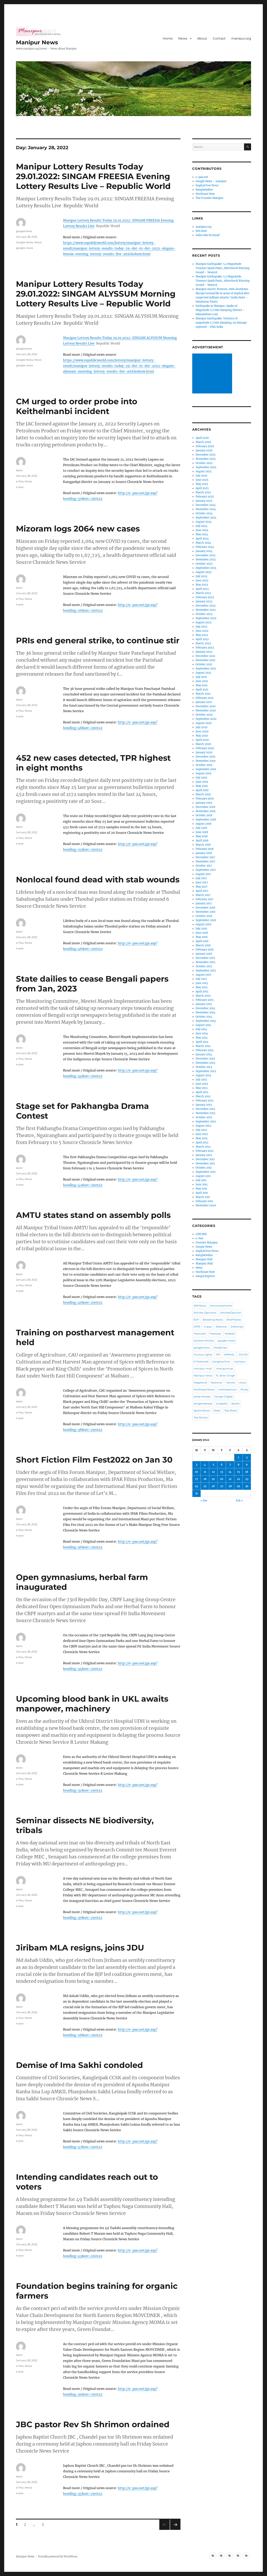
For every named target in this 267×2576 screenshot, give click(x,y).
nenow (230, 1382)
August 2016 (203, 924)
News (182, 38)
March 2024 (203, 542)
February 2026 (205, 446)
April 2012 (202, 1142)
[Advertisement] (213, 374)
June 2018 (202, 832)
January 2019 (204, 802)
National (216, 1382)
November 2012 (205, 1113)
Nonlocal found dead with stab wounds (97, 879)
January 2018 (204, 853)
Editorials (237, 1326)
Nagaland (200, 1382)
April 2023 (202, 589)
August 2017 (203, 874)
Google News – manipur (211, 181)
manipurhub (224, 1368)
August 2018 (203, 823)
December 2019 (205, 756)
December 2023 (205, 555)
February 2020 (205, 748)
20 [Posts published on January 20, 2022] (221, 1479)
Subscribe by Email (208, 235)
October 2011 (204, 1167)
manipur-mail (203, 1368)
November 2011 (205, 1163)
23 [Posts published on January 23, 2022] (246, 1479)
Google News (24, 242)
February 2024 (205, 547)
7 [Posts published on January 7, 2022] (230, 1464)
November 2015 (205, 962)
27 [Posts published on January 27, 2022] (221, 1486)
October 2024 (204, 513)
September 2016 (206, 920)
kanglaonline (221, 1361)
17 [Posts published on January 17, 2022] (196, 1479)
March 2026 (203, 442)
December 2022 (206, 605)
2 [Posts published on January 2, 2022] (247, 1457)
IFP (218, 1354)
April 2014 (202, 1042)
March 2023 (203, 593)
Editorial (221, 1326)
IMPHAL (229, 1354)
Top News (230, 1410)
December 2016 (205, 907)
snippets (221, 1403)
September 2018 (206, 819)
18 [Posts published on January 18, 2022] (205, 1479)
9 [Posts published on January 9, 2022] (247, 1464)
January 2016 (204, 953)
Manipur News (37, 42)
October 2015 (204, 966)
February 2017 (205, 899)
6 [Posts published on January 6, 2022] (222, 1464)
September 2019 (206, 769)
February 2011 (204, 1201)
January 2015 (204, 1004)
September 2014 (206, 1021)
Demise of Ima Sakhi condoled (79, 2065)
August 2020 (204, 723)
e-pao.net (202, 177)
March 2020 (203, 744)
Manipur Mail (204, 1263)
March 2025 (203, 492)
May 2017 (202, 886)
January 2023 (204, 601)
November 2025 (206, 459)
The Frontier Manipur (209, 198)
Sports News (202, 1410)
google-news (24, 247)
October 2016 (204, 916)
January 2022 (204, 651)
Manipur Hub (204, 1259)
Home (168, 38)
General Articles (204, 1340)
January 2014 (204, 1054)
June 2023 (202, 580)
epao (19, 470)
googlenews (24, 231)
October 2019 (204, 765)
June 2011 (202, 1184)
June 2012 (202, 1134)
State (217, 1410)
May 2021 (202, 685)
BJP (196, 1319)
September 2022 (206, 618)
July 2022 (201, 626)
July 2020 (201, 727)
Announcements (221, 1305)
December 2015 (205, 958)
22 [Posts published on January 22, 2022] (238, 1479)
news (242, 1382)
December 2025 (206, 454)
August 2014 (203, 1025)
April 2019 (202, 790)
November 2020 (206, 710)
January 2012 (204, 1155)
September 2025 (206, 467)
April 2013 (202, 1092)
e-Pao (20, 481)
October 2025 (204, 463)
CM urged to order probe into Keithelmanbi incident (76, 406)
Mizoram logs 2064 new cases (78, 528)
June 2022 (202, 631)
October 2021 (204, 664)
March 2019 (203, 794)
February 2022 (205, 647)
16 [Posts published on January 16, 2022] (246, 1472)
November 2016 (206, 912)
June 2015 (202, 983)
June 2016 (202, 932)
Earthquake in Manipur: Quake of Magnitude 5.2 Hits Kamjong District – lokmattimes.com (220, 310)
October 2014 (204, 1016)
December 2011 (205, 1159)
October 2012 (204, 1117)
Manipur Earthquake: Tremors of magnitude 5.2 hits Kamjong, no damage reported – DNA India (221, 323)
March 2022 (203, 643)
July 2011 (201, 1180)
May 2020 (202, 735)
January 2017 (204, 903)
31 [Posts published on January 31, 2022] (196, 1493)
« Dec (204, 1500)
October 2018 (204, 815)
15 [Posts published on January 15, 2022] (238, 1472)
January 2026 (204, 450)
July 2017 (201, 878)
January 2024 (204, 551)
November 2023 (206, 559)
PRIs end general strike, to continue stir (97, 640)
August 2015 (203, 974)
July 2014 (201, 1029)
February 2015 (205, 1000)
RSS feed (201, 231)
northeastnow (227, 1389)
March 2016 (203, 945)
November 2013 (205, 1063)
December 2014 (205, 1008)
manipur (239, 1361)
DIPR (197, 1326)
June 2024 (202, 530)
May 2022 (202, 635)
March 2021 (203, 693)
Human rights (203, 1354)
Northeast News (204, 1389)
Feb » (239, 1500)
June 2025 (202, 480)
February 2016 (205, 949)
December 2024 (206, 505)
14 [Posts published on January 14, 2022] (230, 1472)
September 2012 (206, 1121)
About (202, 38)
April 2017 (202, 891)
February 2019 (205, 798)
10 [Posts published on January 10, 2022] (196, 1472)
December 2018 (205, 807)
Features (215, 1333)
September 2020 (206, 719)
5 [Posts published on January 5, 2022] (213, 1464)
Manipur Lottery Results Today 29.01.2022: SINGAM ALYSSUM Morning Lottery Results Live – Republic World (95, 293)
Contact (219, 38)
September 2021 (206, 668)
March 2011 (203, 1197)
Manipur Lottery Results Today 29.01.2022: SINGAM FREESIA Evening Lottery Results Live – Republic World (93, 176)
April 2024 (202, 538)
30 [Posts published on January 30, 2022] (246, 1486)
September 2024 (206, 517)
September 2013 (206, 1071)
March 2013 (203, 1096)
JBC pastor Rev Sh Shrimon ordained (92, 2424)
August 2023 (203, 572)
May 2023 (202, 584)
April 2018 (202, 840)
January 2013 (204, 1104)
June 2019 (202, 782)
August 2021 (203, 672)
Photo (244, 1389)
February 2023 (205, 597)
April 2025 (202, 488)
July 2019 (201, 777)
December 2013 (205, 1058)
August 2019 (203, 773)
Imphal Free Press (207, 185)
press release (202, 1396)
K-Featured (201, 1361)
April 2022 (202, 639)
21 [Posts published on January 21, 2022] (230, 1479)
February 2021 (205, 698)
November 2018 (205, 811)
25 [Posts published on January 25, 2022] (205, 1486)
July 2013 (201, 1079)
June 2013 (202, 1083)
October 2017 (204, 865)
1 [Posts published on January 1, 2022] (238, 1457)
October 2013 (204, 1067)
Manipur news (203, 1375)
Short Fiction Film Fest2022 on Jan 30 (94, 1460)
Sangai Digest (223, 1396)
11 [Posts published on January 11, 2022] (205, 1472)
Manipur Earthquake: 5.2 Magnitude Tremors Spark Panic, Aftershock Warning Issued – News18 (223, 268)
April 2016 (202, 941)
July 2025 (201, 475)
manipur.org (241, 38)
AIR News (200, 1305)
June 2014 (202, 1033)
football (230, 1333)
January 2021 (204, 702)
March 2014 (203, 1046)
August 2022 (204, 622)
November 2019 (206, 761)
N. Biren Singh (225, 1375)
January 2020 (204, 752)
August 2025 (204, 471)
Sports (235, 1403)
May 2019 (202, 786)
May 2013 (201, 1088)
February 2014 (205, 1050)
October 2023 (204, 563)
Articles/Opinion (230, 1312)
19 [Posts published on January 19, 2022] (213, 1479)
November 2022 (206, 610)
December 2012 (205, 1109)
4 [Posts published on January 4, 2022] (205, 1464)
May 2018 (202, 836)
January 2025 (204, 500)
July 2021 (201, 677)
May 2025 (202, 484)
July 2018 (201, 828)
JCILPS (243, 1354)
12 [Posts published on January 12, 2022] (213, 1472)
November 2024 (206, 509)
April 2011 (202, 1193)
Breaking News (213, 1319)
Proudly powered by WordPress (58, 2556)
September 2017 (206, 870)
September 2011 (206, 1172)
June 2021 (202, 681)
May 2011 (201, 1188)
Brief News (234, 1319)
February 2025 (205, 496)
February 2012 (205, 1151)
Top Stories (201, 1417)
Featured (200, 1333)
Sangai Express (205, 1276)
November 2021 (205, 660)
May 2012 (202, 1138)
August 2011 (203, 1176)
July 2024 (201, 526)
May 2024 (202, 534)
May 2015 (202, 987)
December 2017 (205, 857)
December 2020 (206, 706)
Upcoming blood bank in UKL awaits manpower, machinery (92, 1703)
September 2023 (206, 568)
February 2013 (204, 1100)
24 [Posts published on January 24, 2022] (196, 1486)
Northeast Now (205, 194)
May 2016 (202, 937)
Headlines (220, 1347)
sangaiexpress (203, 1403)
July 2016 (201, 928)
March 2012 (203, 1146)
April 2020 (202, 740)
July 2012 (201, 1130)
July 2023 (201, 576)
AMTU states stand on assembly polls (93, 1215)
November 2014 (205, 1012)
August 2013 (203, 1075)
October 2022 (204, 614)
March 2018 (203, 844)
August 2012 (203, 1125)
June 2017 (202, 882)
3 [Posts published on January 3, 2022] (196, 1464)
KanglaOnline (204, 189)
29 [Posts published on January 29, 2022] (238, 1486)
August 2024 (204, 521)
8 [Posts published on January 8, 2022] (238, 1464)
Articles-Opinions (205, 1312)
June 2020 (202, 731)
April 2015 (202, 991)
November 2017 (205, 861)
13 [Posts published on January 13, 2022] (221, 1472)
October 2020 (204, 714)
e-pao (20, 487)
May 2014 (202, 1037)
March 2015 (203, 995)
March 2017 (203, 895)
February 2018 (205, 849)
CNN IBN (201, 1234)
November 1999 (206, 1205)
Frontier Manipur (207, 1242)
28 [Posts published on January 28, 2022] (230, 1486)
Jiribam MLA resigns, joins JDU (80, 1947)
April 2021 (202, 689)
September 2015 (206, 970)
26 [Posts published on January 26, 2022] (213, 1486)
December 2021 (205, 656)
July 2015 (201, 979)
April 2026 (202, 438)
